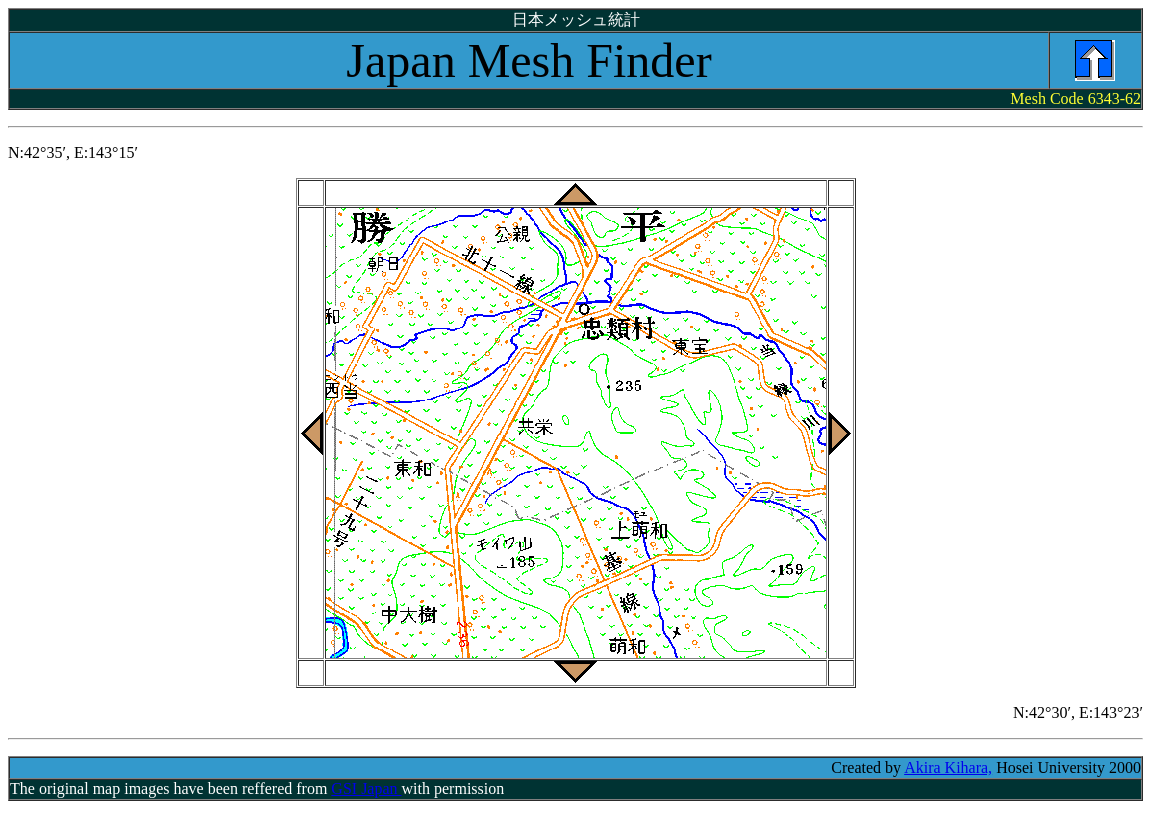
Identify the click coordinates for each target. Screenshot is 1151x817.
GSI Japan (366, 788)
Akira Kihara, (948, 767)
